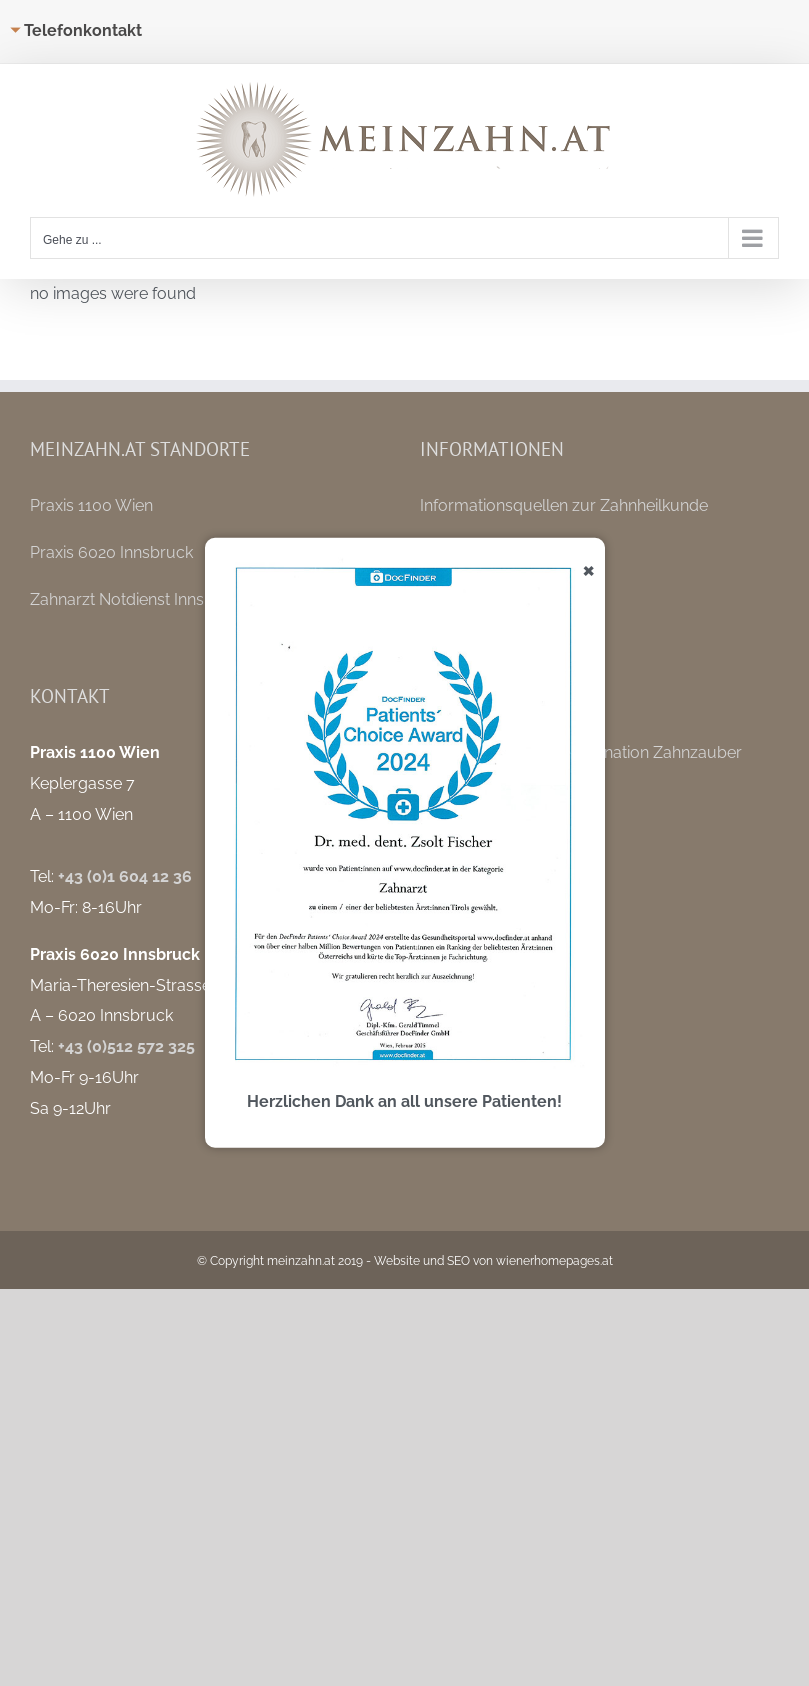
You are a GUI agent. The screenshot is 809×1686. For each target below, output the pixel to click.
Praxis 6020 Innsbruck (111, 552)
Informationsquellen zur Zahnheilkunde (564, 505)
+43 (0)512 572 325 (126, 1046)
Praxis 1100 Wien (91, 505)
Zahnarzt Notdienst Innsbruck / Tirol (164, 599)
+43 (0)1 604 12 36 (125, 876)
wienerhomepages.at (554, 1261)
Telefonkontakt (83, 30)
